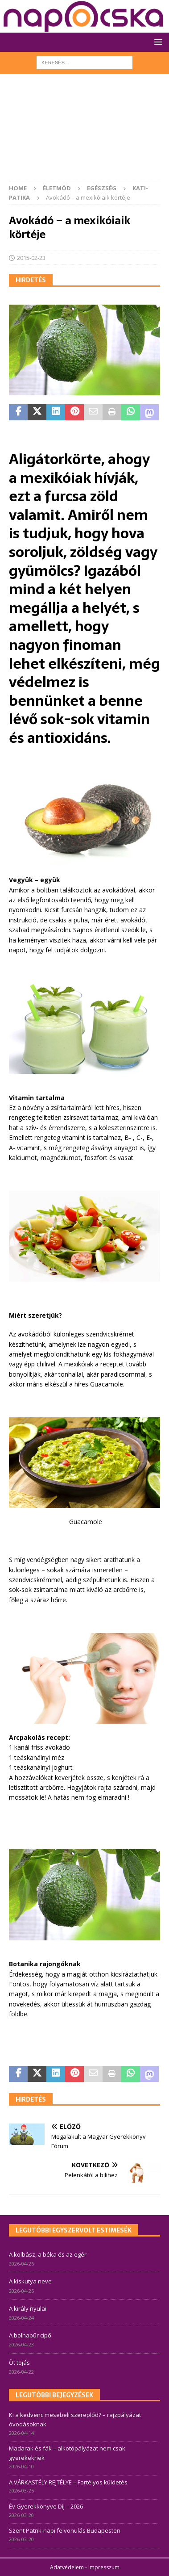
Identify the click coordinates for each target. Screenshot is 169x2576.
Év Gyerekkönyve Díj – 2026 (46, 2506)
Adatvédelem (67, 2567)
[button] (157, 42)
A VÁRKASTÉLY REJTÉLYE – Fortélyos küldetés (68, 2482)
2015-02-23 (31, 258)
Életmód (57, 188)
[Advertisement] (84, 131)
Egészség (101, 188)
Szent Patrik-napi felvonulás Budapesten (64, 2530)
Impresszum (104, 2567)
